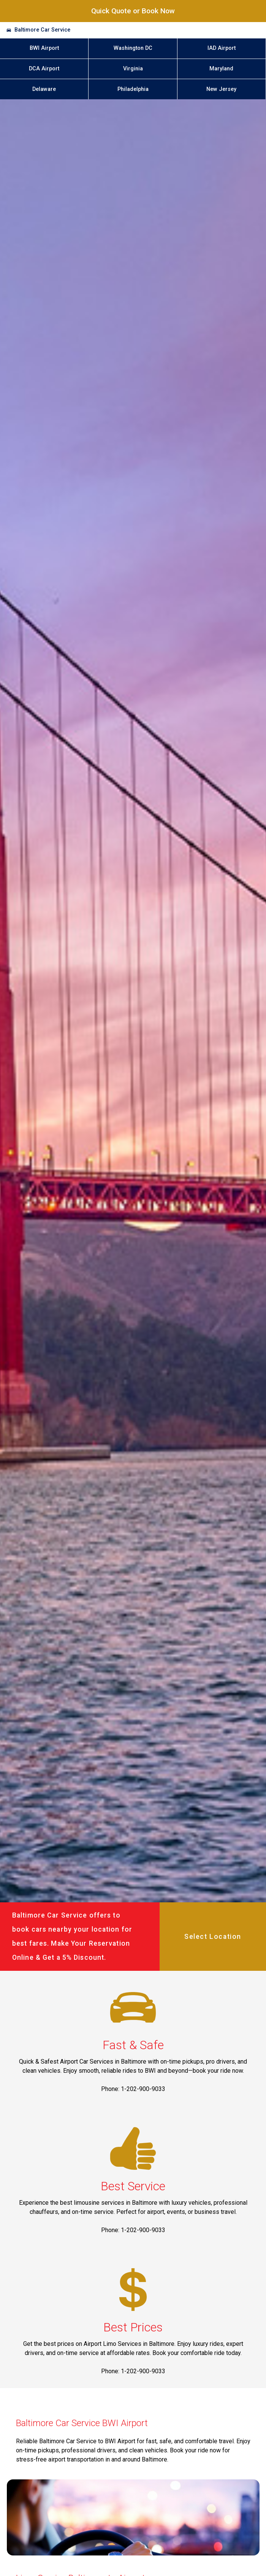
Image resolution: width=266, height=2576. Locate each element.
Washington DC (133, 48)
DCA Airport (44, 68)
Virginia (133, 68)
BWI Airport (44, 48)
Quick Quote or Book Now (133, 10)
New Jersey (221, 89)
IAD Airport (221, 48)
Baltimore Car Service (42, 30)
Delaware (44, 89)
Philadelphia (133, 89)
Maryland (221, 68)
